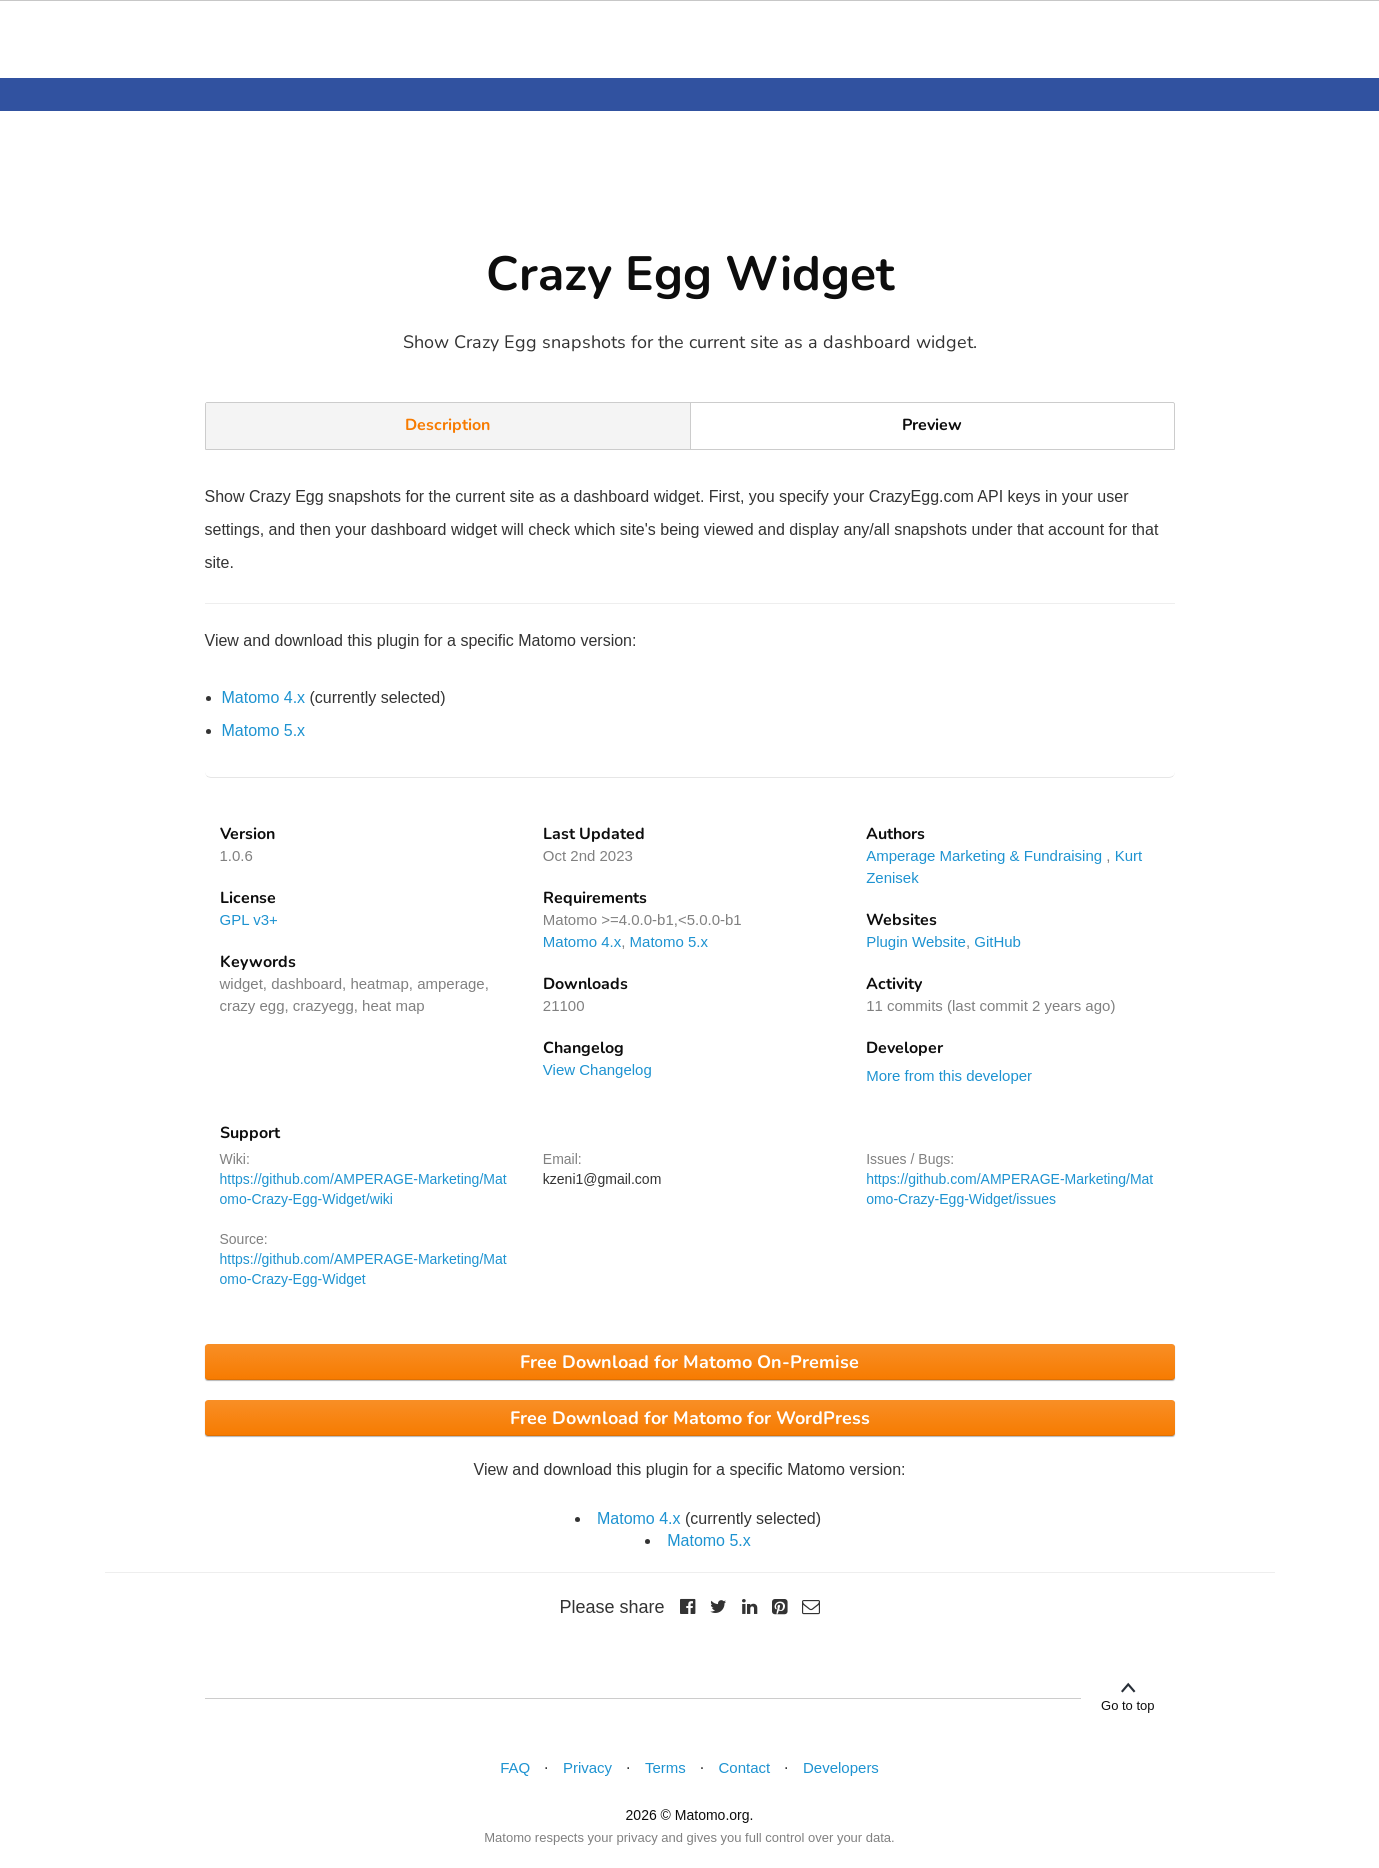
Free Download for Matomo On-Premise (689, 1362)
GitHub (997, 941)
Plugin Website (916, 941)
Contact (745, 1767)
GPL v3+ (249, 919)
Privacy (587, 1767)
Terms (665, 1767)
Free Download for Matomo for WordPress (690, 1418)
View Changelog (597, 1069)
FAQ (515, 1767)
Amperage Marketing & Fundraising (984, 855)
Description (447, 425)
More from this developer (949, 1075)
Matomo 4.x (264, 697)
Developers (841, 1767)
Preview (932, 425)
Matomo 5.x (264, 730)
